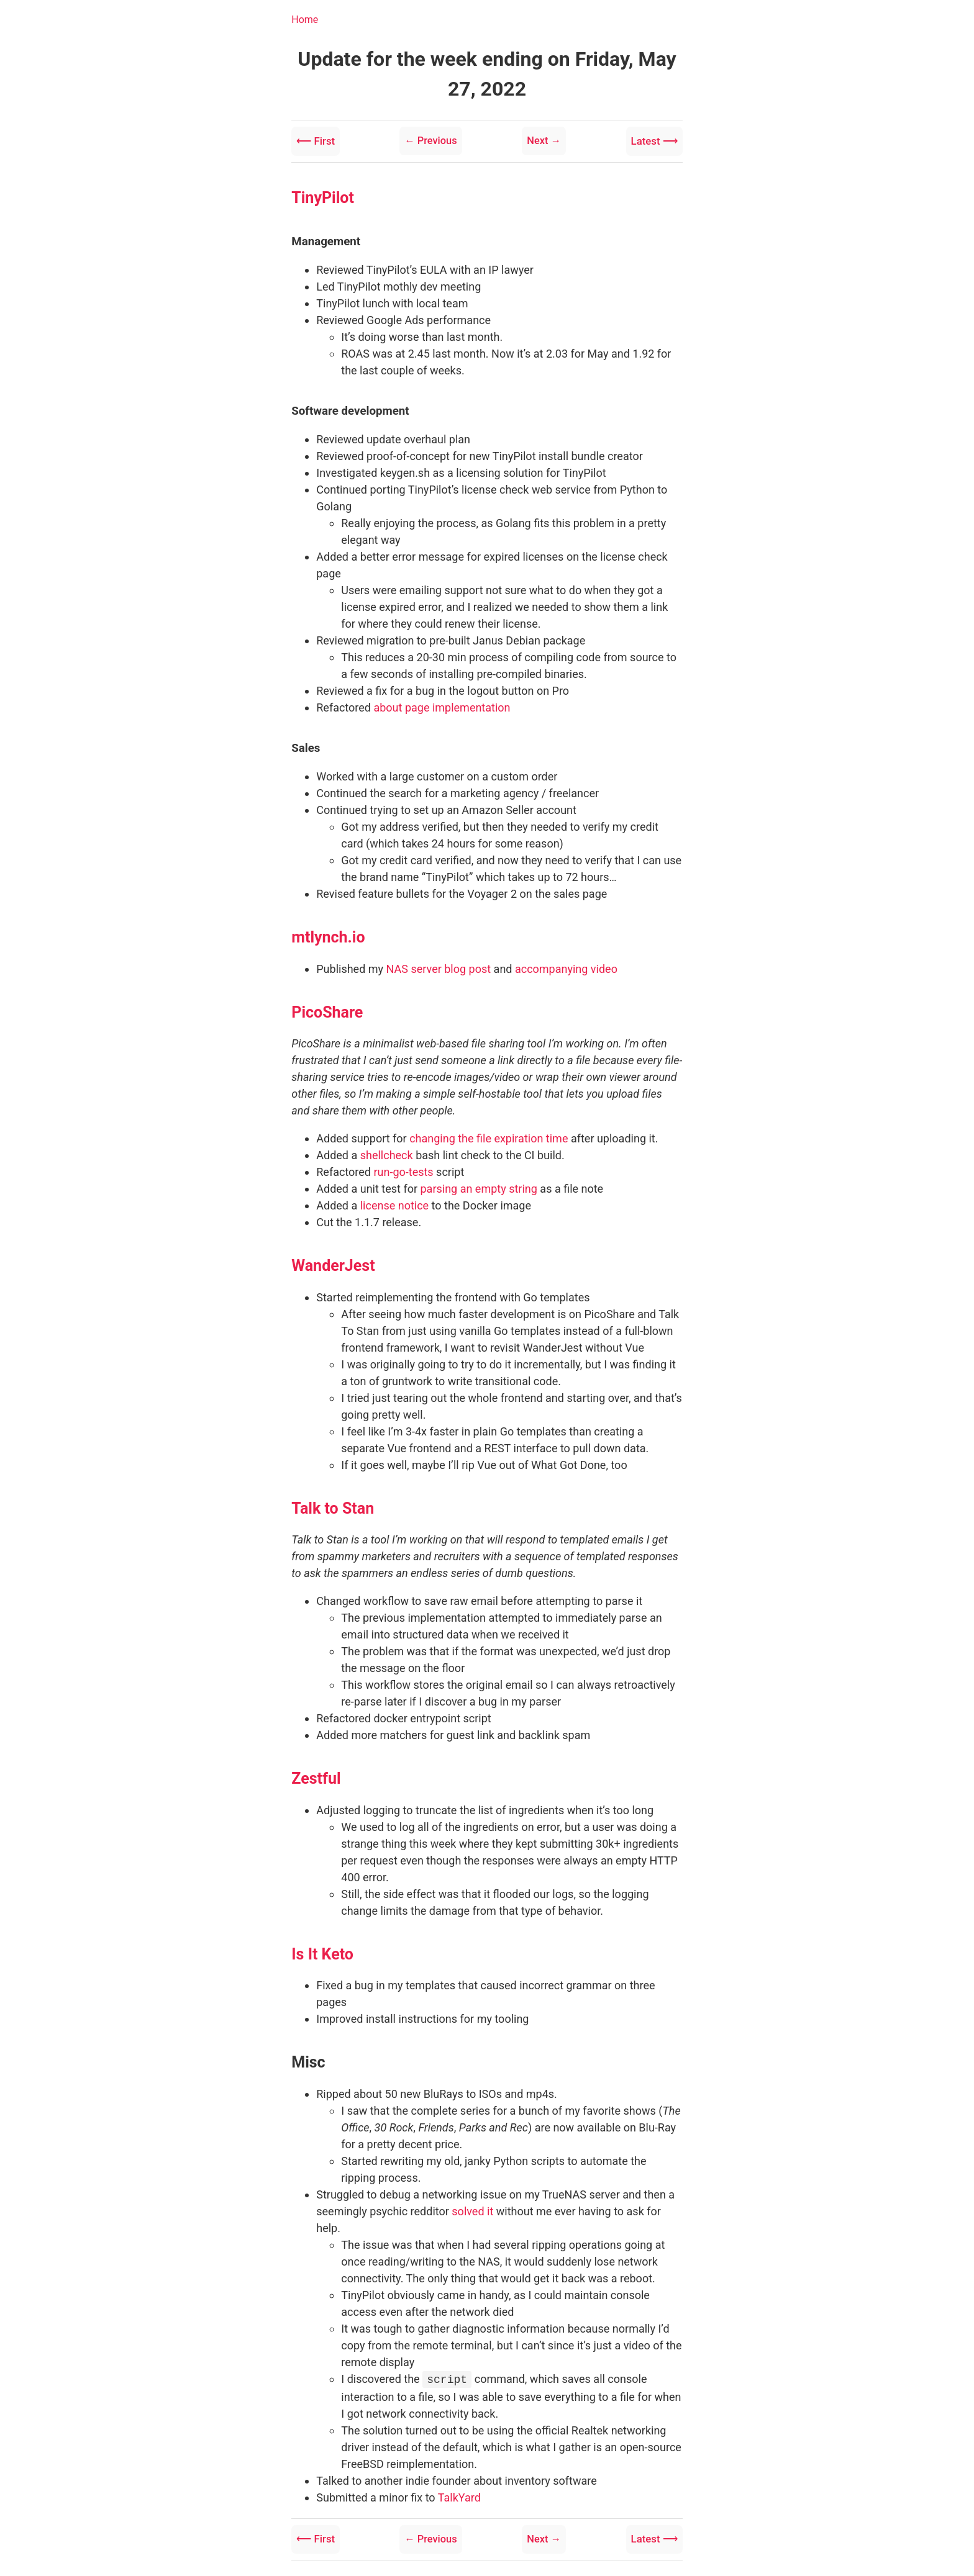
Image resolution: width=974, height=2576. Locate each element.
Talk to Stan (332, 1504)
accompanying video (566, 964)
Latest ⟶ (650, 139)
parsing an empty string (479, 1184)
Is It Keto (322, 1950)
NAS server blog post (438, 964)
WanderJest (333, 1262)
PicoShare (327, 1008)
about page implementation (441, 703)
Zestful (315, 1775)
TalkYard (459, 2491)
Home (304, 19)
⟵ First (319, 139)
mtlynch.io (328, 933)
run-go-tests (403, 1168)
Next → (541, 139)
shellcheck (386, 1151)
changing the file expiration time (488, 1134)
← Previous (431, 139)
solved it (472, 2206)
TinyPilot (322, 193)
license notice (394, 1201)
